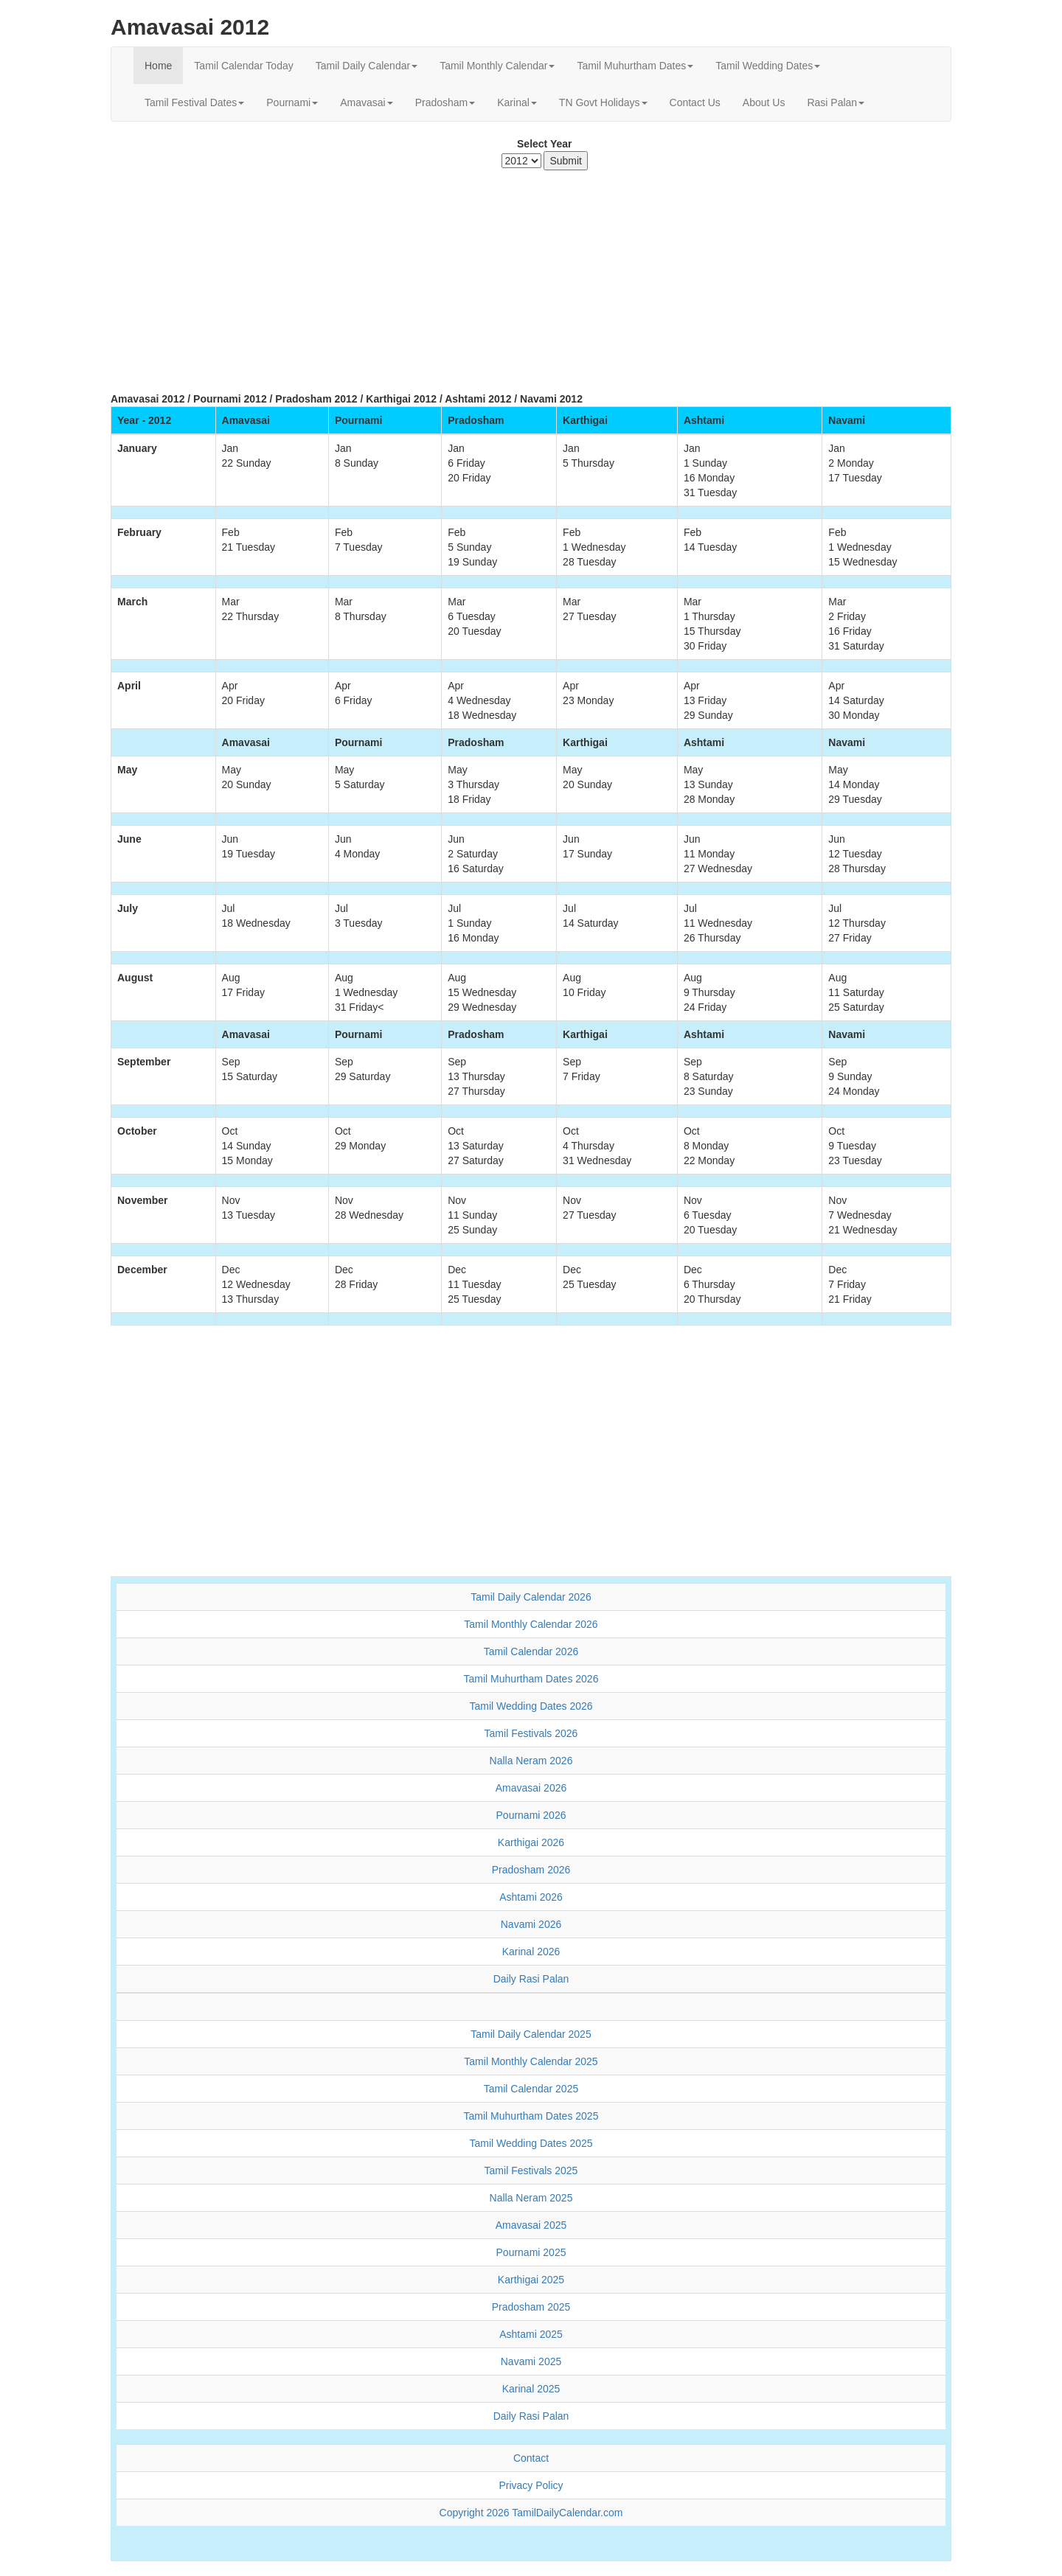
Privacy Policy (531, 2485)
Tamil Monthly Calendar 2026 (530, 1624)
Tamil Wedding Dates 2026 (530, 1706)
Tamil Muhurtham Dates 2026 (531, 1679)
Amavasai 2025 (531, 2225)
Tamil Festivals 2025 (531, 2170)
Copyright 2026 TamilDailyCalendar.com (531, 2512)
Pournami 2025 (531, 2252)
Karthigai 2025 (531, 2280)
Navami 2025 (531, 2361)
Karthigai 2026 (531, 1842)
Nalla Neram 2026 (531, 1760)
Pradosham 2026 (531, 1870)
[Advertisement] (531, 273)
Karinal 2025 (531, 2389)
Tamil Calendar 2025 (531, 2089)
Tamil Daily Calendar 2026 (531, 1597)
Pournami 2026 (531, 1815)
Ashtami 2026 (531, 1897)
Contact (531, 2458)
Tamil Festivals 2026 (531, 1733)
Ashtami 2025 (531, 2334)
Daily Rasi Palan (531, 1979)
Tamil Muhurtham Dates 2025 (531, 2116)
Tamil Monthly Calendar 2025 (530, 2061)
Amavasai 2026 (531, 1788)
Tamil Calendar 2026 (531, 1651)
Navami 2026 (531, 1924)
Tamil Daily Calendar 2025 (531, 2034)
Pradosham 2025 (531, 2307)
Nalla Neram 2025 (531, 2198)
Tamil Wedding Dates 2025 (530, 2143)
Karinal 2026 (531, 1951)
